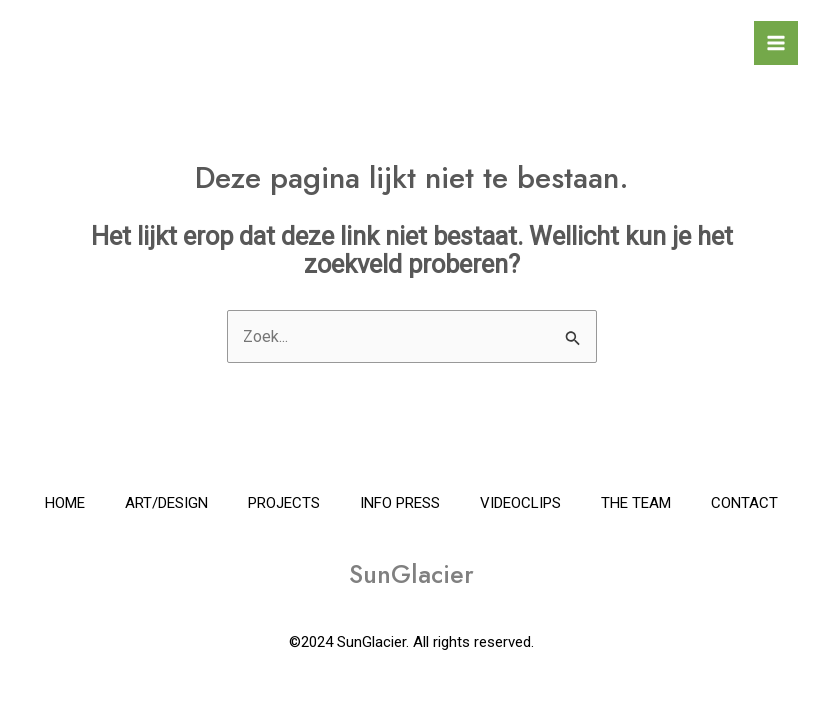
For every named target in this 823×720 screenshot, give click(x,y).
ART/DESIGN (166, 503)
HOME (65, 503)
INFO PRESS (400, 503)
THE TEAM (636, 503)
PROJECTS (284, 503)
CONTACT (744, 503)
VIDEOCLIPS (520, 503)
